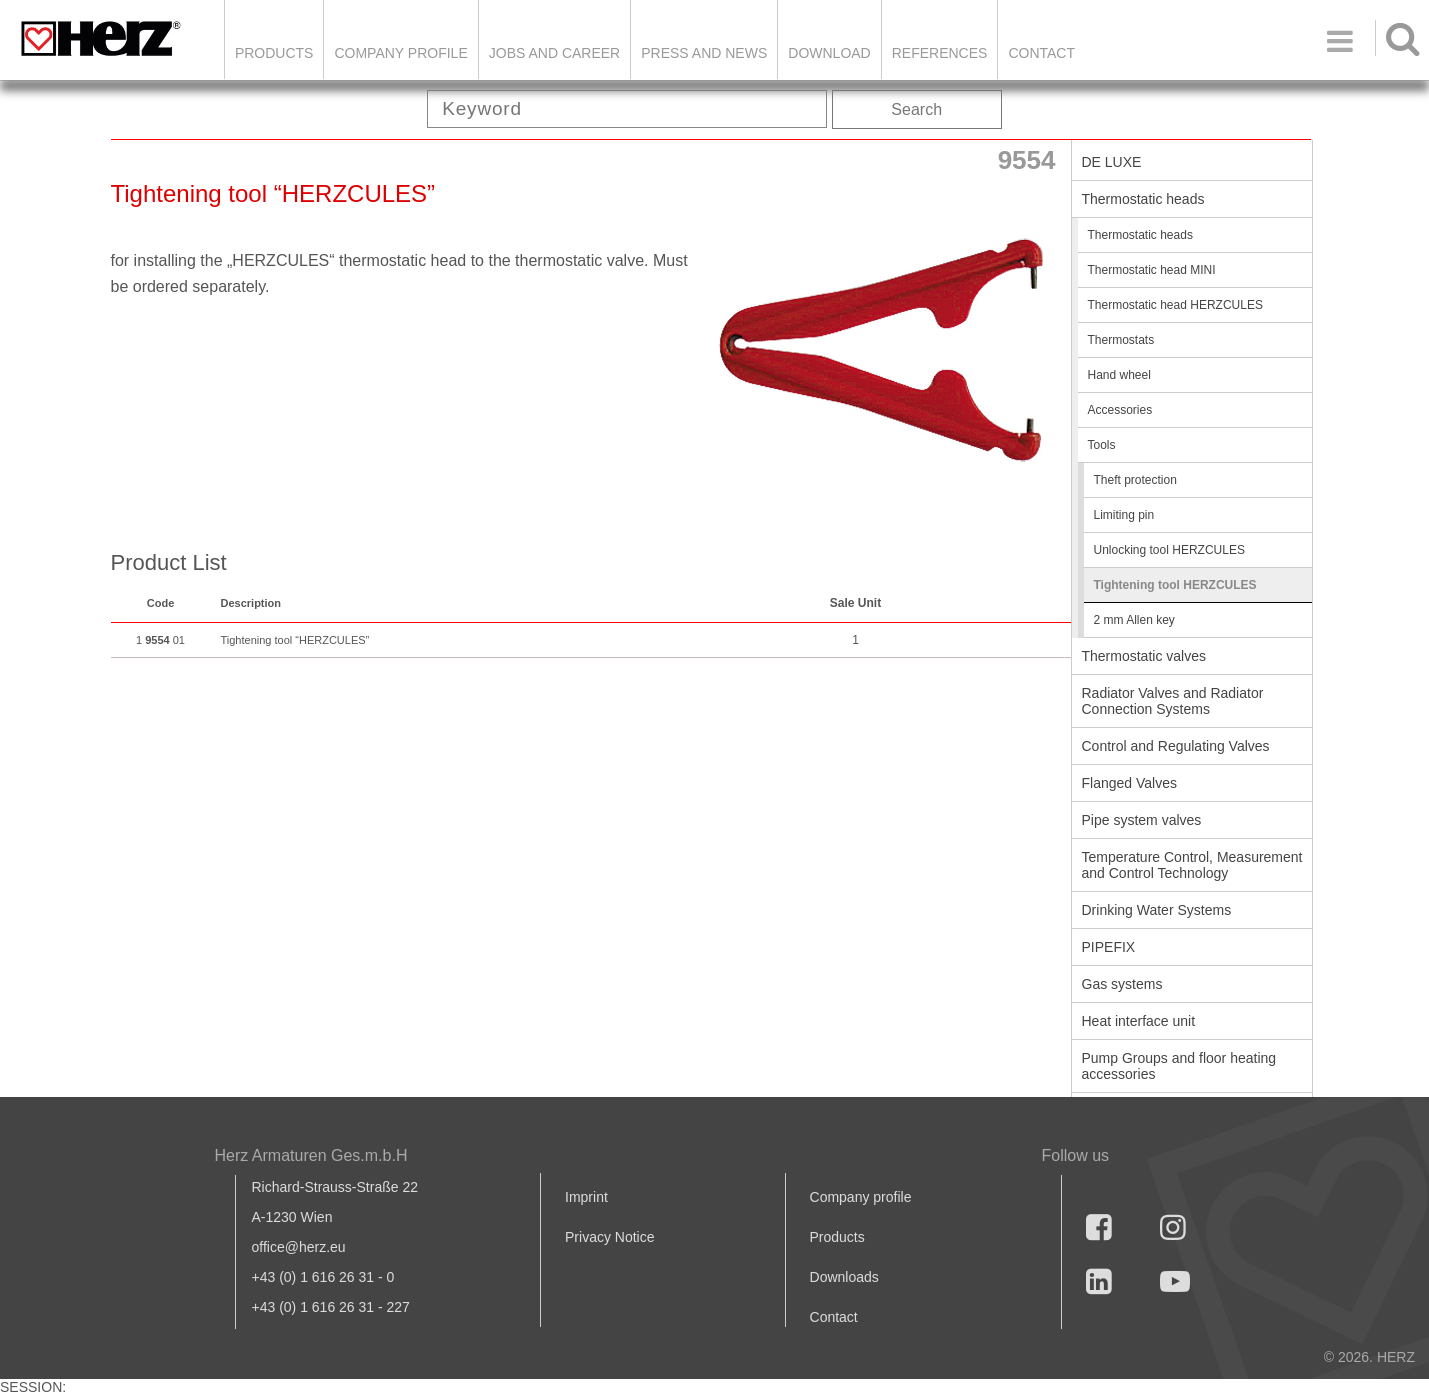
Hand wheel (1119, 375)
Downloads (844, 1277)
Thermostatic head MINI (1152, 270)
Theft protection (1135, 480)
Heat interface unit (1139, 1021)
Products (274, 53)
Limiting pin (1124, 515)
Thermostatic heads (1143, 199)
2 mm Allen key (1134, 620)
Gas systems (1122, 984)
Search (916, 109)
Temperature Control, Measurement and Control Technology (1192, 865)
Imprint (586, 1197)
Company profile (861, 1197)
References (940, 53)
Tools (1102, 445)
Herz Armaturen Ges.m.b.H (311, 1155)
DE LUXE (1112, 162)
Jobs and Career (554, 53)
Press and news (704, 53)
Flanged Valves (1129, 783)
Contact (1041, 53)
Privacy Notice (609, 1237)
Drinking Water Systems (1157, 910)
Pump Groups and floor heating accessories (1179, 1066)
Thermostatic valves (1144, 656)
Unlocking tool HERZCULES (1169, 550)
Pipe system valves (1142, 820)
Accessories (1120, 410)
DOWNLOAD (829, 53)
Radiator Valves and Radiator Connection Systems (1173, 701)
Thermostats (1121, 340)
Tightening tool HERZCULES (1175, 585)
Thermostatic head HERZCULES (1175, 305)
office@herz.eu (299, 1247)
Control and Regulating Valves (1176, 746)
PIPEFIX (1109, 947)
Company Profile (400, 53)
